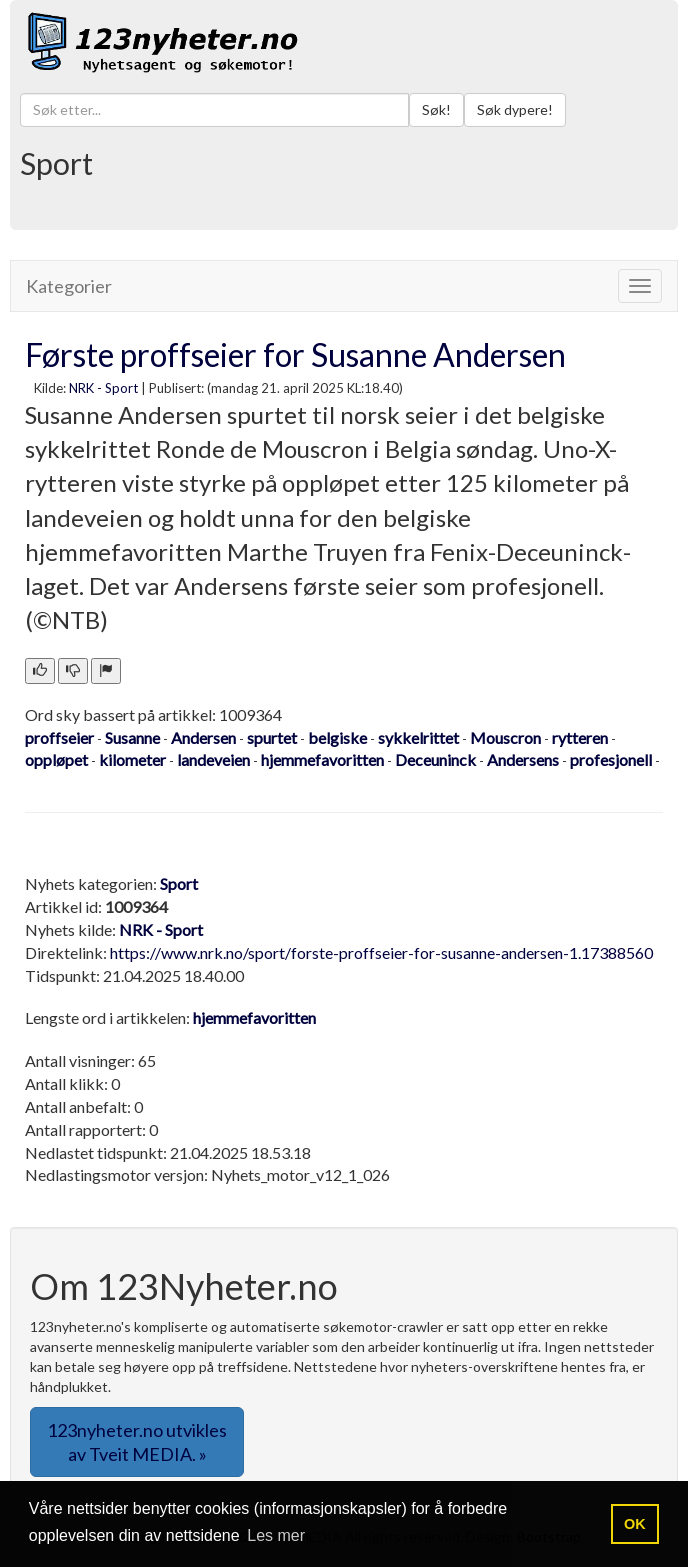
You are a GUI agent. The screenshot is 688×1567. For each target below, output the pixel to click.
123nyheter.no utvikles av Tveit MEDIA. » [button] (137, 1442)
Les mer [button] (276, 1535)
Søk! (436, 109)
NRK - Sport (103, 388)
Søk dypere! (515, 109)
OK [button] (635, 1524)
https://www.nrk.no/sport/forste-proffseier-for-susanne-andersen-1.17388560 (381, 952)
